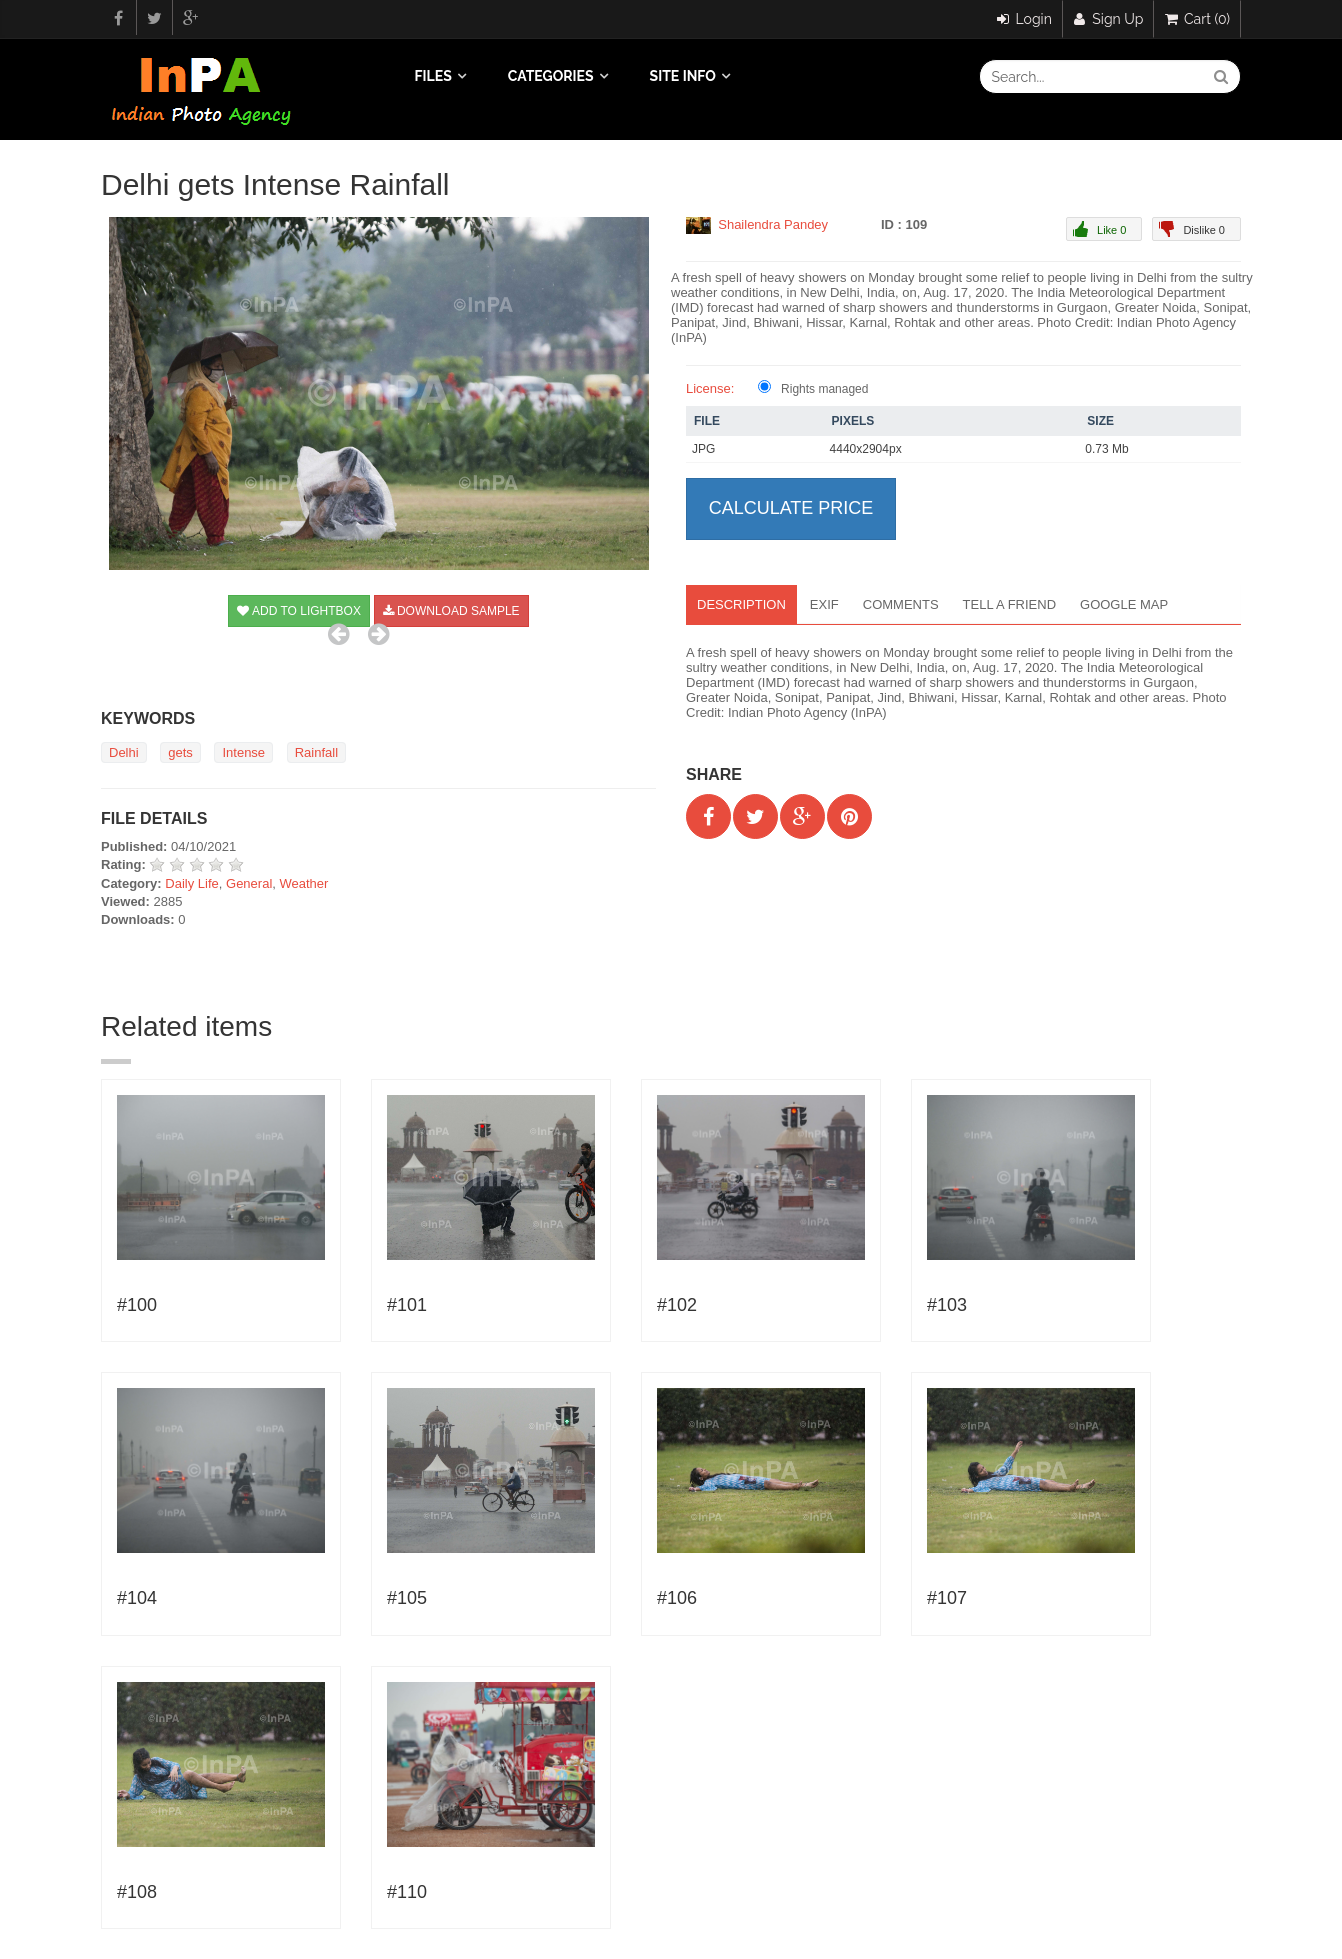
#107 (947, 1598)
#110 (407, 1892)
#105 (407, 1598)
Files (433, 76)
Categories (551, 76)
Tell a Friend (1009, 604)
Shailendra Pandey (773, 224)
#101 (407, 1305)
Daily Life (191, 883)
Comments (901, 604)
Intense (243, 752)
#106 (677, 1598)
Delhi (124, 752)
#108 (137, 1892)
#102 (677, 1305)
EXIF (824, 604)
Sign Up (1109, 19)
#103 (947, 1305)
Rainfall (316, 752)
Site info (683, 76)
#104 (137, 1598)
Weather (304, 883)
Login (1024, 19)
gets (180, 752)
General (249, 883)
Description (741, 604)
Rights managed (824, 389)
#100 (137, 1305)
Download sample (451, 611)
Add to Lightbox (299, 611)
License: (710, 388)
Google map (1124, 604)
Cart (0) (1197, 19)
